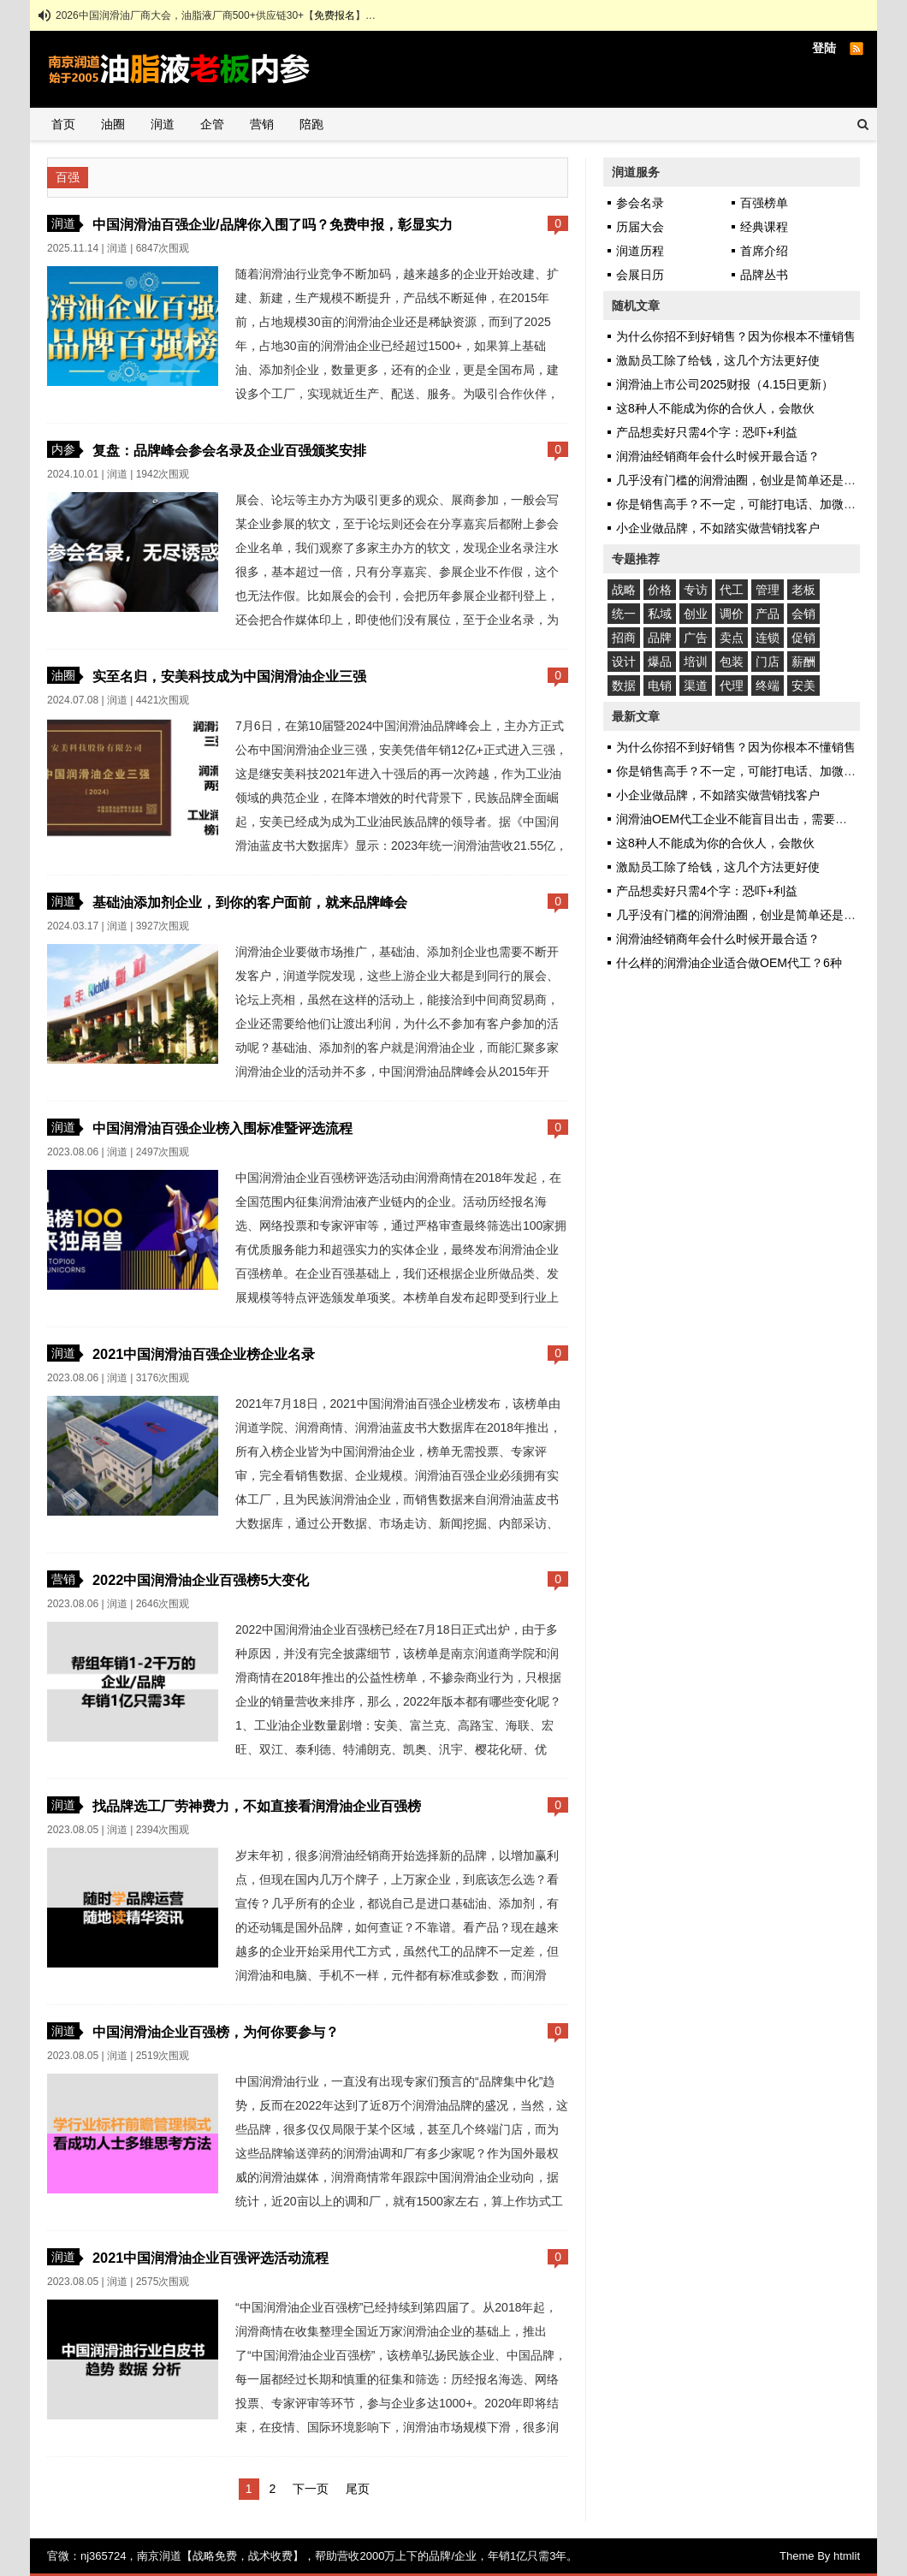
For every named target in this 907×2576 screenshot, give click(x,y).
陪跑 (311, 124)
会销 (803, 613)
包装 (732, 661)
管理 (768, 590)
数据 (624, 685)
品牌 (660, 637)
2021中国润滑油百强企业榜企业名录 (203, 1354)
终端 (768, 685)
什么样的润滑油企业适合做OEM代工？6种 (729, 963)
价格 (660, 590)
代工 (732, 590)
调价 (732, 613)
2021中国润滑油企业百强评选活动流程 (210, 2257)
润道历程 (640, 251)
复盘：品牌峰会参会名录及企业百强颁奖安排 (229, 450)
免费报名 (334, 15)
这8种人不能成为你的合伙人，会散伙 (715, 408)
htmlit (846, 2555)
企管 (212, 124)
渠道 (696, 685)
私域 (660, 613)
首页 (63, 124)
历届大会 (640, 227)
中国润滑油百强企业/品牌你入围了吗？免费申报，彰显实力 (272, 224)
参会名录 (640, 203)
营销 (262, 124)
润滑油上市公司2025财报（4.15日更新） (724, 384)
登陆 (824, 48)
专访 (696, 590)
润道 (163, 124)
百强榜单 (764, 203)
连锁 (768, 637)
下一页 (311, 2489)
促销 (803, 637)
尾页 (358, 2489)
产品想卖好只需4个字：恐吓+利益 (706, 432)
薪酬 (803, 661)
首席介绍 (764, 251)
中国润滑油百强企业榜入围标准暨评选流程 (222, 1128)
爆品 (660, 661)
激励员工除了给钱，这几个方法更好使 (718, 360)
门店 (768, 661)
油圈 (113, 124)
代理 (732, 685)
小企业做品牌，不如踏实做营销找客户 (718, 528)
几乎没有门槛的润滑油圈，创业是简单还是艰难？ (748, 480)
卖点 (732, 637)
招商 (624, 637)
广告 (696, 637)
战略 (624, 590)
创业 (696, 613)
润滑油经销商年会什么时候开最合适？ (718, 456)
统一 (624, 613)
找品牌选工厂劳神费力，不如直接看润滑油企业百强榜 (256, 1805)
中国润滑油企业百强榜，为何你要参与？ (215, 2031)
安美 (803, 685)
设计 (624, 661)
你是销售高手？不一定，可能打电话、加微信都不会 (754, 504)
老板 (803, 590)
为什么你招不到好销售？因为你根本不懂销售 (736, 336)
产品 (768, 613)
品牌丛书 (764, 275)
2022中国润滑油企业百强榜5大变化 (201, 1580)
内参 (63, 449)
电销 (660, 685)
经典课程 (764, 227)
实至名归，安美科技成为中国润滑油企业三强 (229, 676)
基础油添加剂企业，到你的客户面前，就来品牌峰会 (249, 902)
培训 (696, 661)
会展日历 (640, 275)
